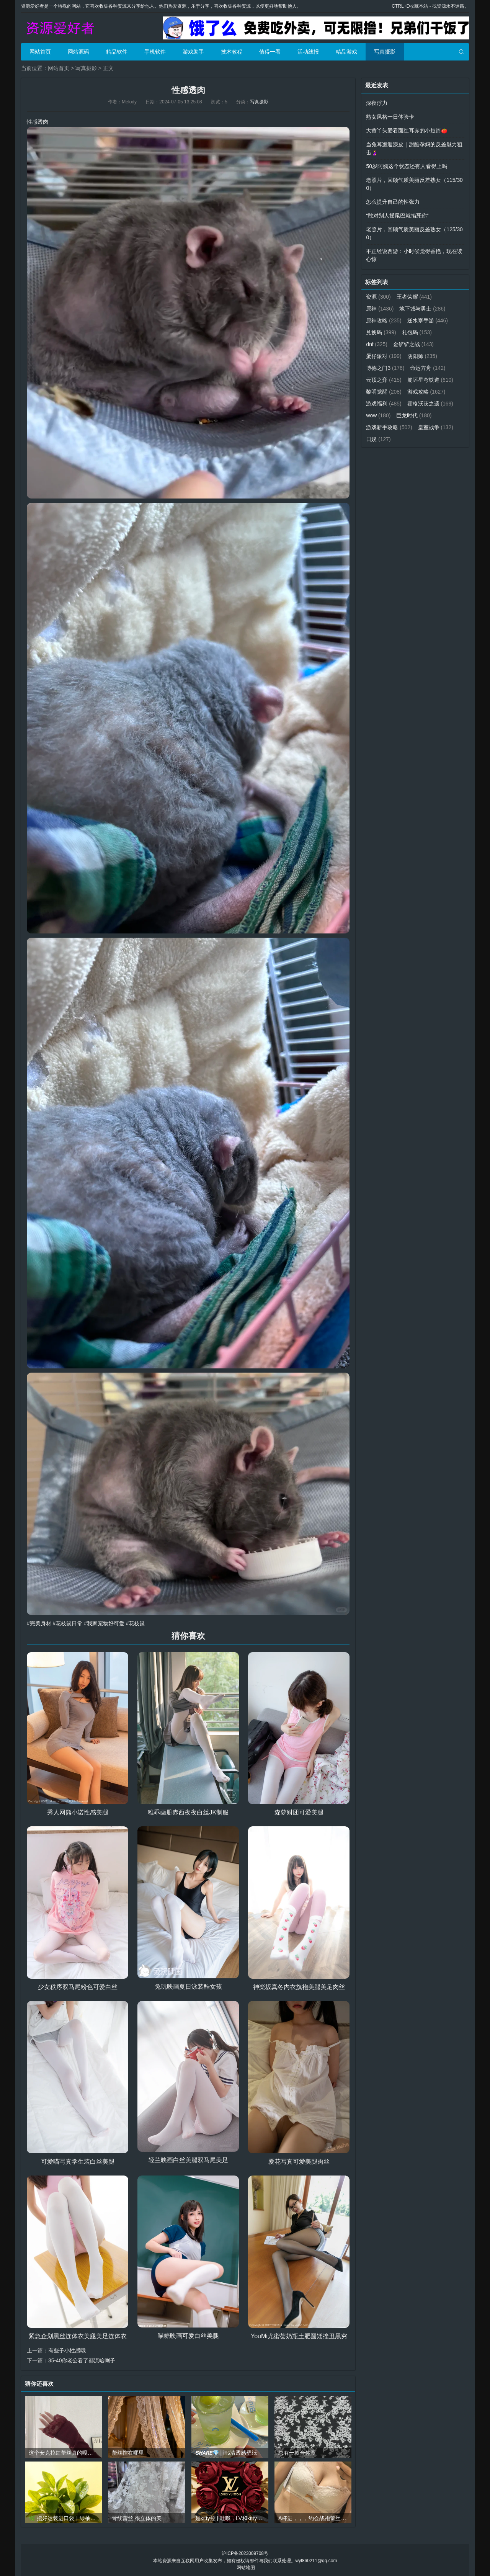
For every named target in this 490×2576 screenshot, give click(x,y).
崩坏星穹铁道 (430, 380)
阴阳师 (422, 356)
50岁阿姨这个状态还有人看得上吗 (406, 166)
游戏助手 (193, 52)
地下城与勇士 (423, 309)
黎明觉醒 (384, 392)
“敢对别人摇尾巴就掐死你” (397, 215)
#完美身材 (39, 1623)
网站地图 (246, 2566)
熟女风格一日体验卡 (390, 117)
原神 (380, 309)
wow (378, 415)
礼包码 (417, 332)
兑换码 (381, 332)
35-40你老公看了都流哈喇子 (82, 2360)
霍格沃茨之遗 (430, 403)
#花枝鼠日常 (68, 1623)
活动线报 (308, 52)
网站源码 (78, 52)
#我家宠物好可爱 (104, 1623)
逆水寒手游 (427, 320)
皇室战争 (436, 427)
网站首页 (40, 52)
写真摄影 (384, 52)
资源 (378, 297)
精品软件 (116, 52)
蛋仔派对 (384, 356)
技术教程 (231, 52)
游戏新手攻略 (389, 427)
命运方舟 (428, 368)
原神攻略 (384, 320)
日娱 (378, 439)
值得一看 (270, 52)
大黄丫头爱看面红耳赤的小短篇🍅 (407, 130)
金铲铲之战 (414, 344)
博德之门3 (385, 368)
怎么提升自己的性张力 (393, 202)
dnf (376, 344)
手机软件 (155, 52)
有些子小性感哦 (67, 2350)
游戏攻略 (426, 392)
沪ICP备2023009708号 (245, 2553)
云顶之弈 (384, 380)
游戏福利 (384, 403)
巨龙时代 (414, 415)
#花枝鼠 (135, 1623)
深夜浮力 (376, 103)
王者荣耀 (414, 297)
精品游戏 (346, 52)
